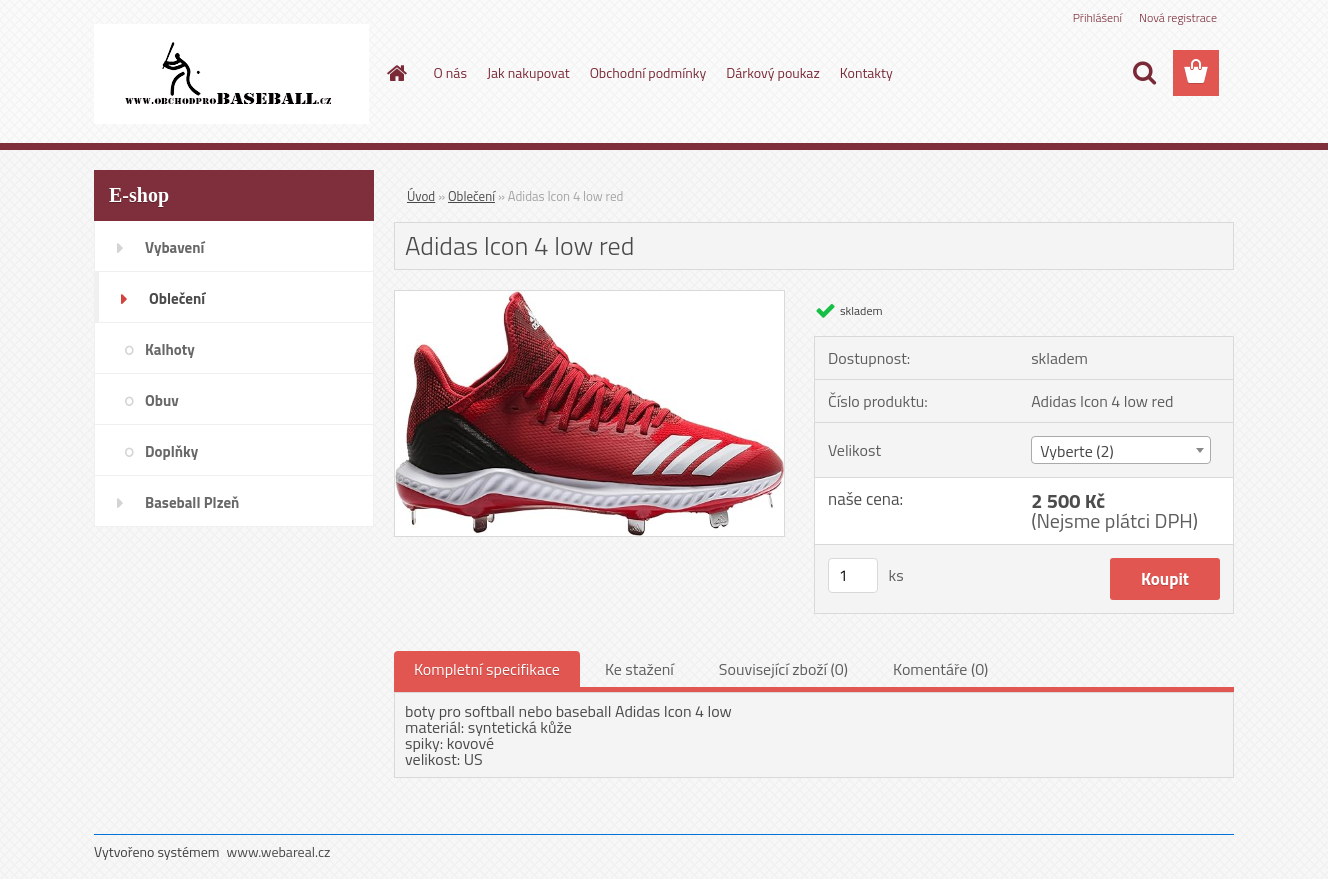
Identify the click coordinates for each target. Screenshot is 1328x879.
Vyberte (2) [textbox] (1077, 451)
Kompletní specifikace (487, 669)
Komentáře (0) (940, 669)
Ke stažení (639, 669)
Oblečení (471, 196)
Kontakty (866, 72)
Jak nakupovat (528, 72)
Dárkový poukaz (773, 72)
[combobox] (1120, 450)
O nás (450, 72)
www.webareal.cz (279, 851)
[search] (1144, 73)
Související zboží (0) (783, 669)
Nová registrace (1178, 17)
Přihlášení (1097, 17)
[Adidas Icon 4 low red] (589, 299)
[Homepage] (396, 73)
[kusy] (853, 575)
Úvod (421, 196)
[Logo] (231, 74)
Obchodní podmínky (648, 72)
